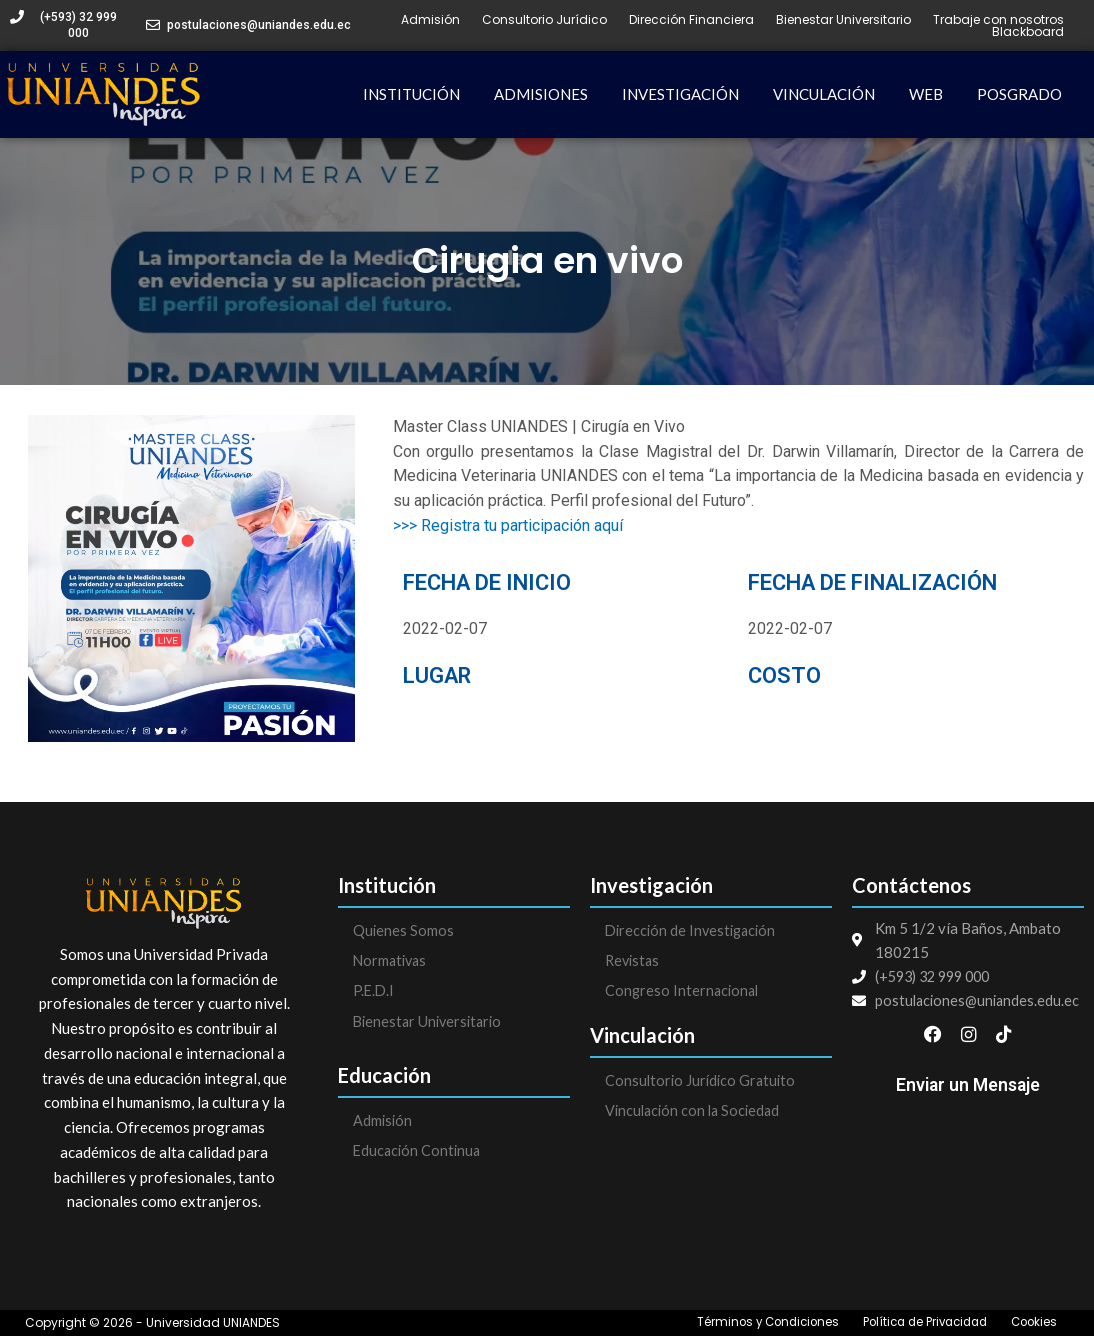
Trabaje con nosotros (998, 20)
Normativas (392, 962)
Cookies (1033, 1323)
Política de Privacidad (920, 1323)
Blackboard (1028, 32)
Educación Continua (419, 1155)
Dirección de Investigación (694, 931)
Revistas (634, 962)
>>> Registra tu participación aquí (508, 525)
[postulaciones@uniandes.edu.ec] (153, 25)
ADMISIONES (541, 94)
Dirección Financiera (691, 20)
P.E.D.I (374, 993)
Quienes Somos (404, 931)
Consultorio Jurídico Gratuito (703, 1083)
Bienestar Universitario (843, 20)
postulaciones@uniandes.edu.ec (259, 25)
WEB (926, 94)
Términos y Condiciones (756, 1323)
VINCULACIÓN (824, 94)
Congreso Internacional (684, 993)
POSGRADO (1019, 94)
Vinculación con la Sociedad (696, 1114)
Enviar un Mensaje (968, 1091)
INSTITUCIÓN (411, 94)
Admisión (430, 20)
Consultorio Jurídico (544, 20)
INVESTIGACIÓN (680, 94)
